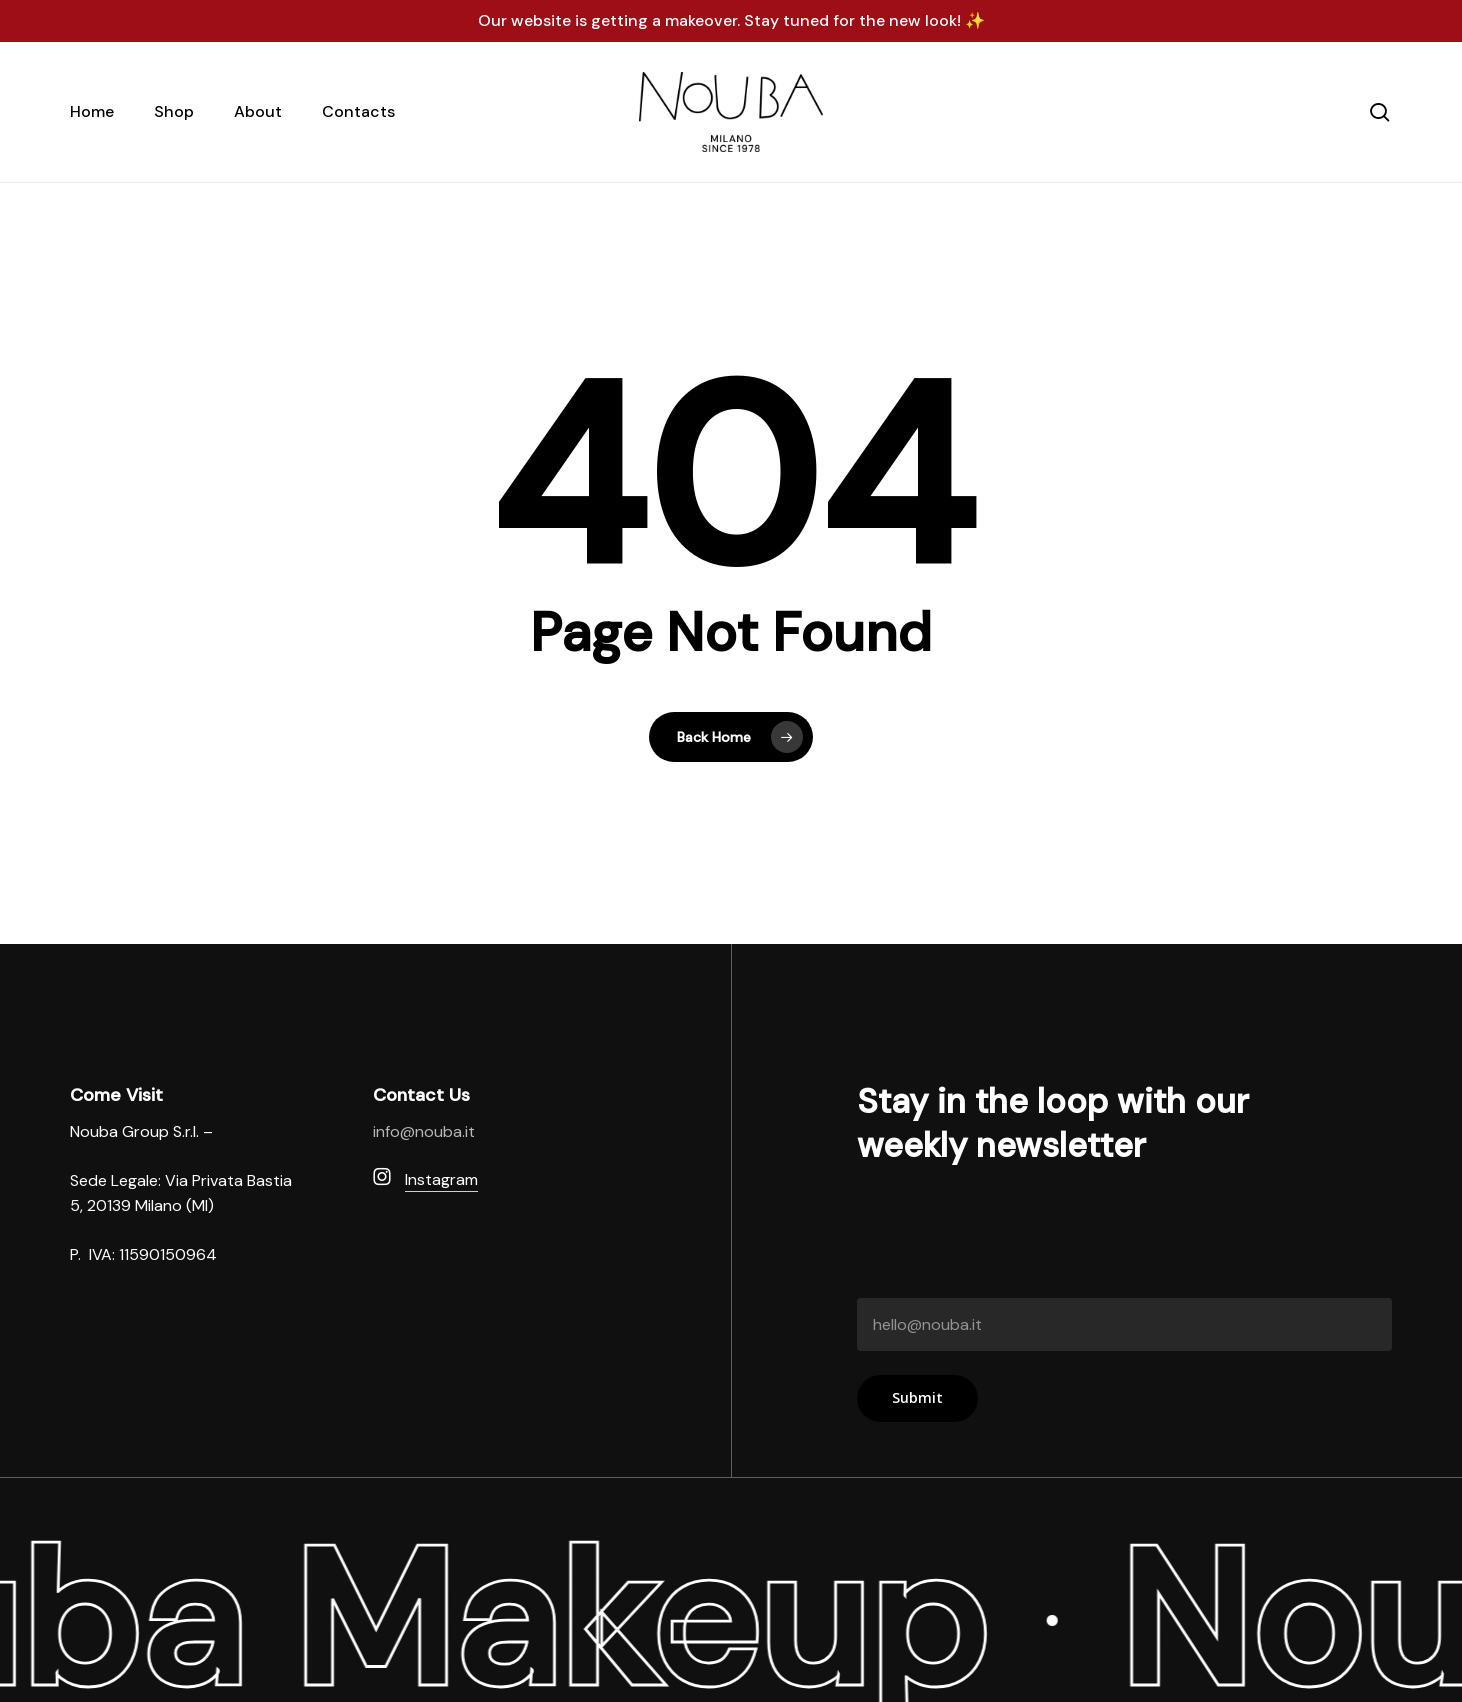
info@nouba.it (424, 1131)
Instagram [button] (441, 1179)
